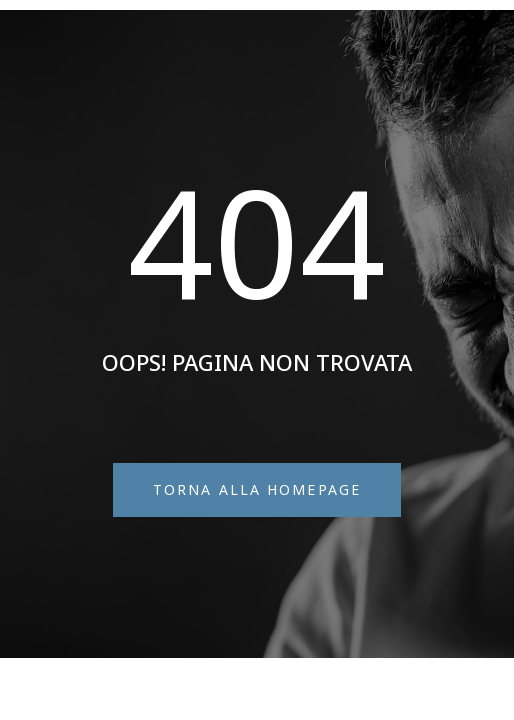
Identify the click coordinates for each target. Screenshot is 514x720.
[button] (257, 490)
